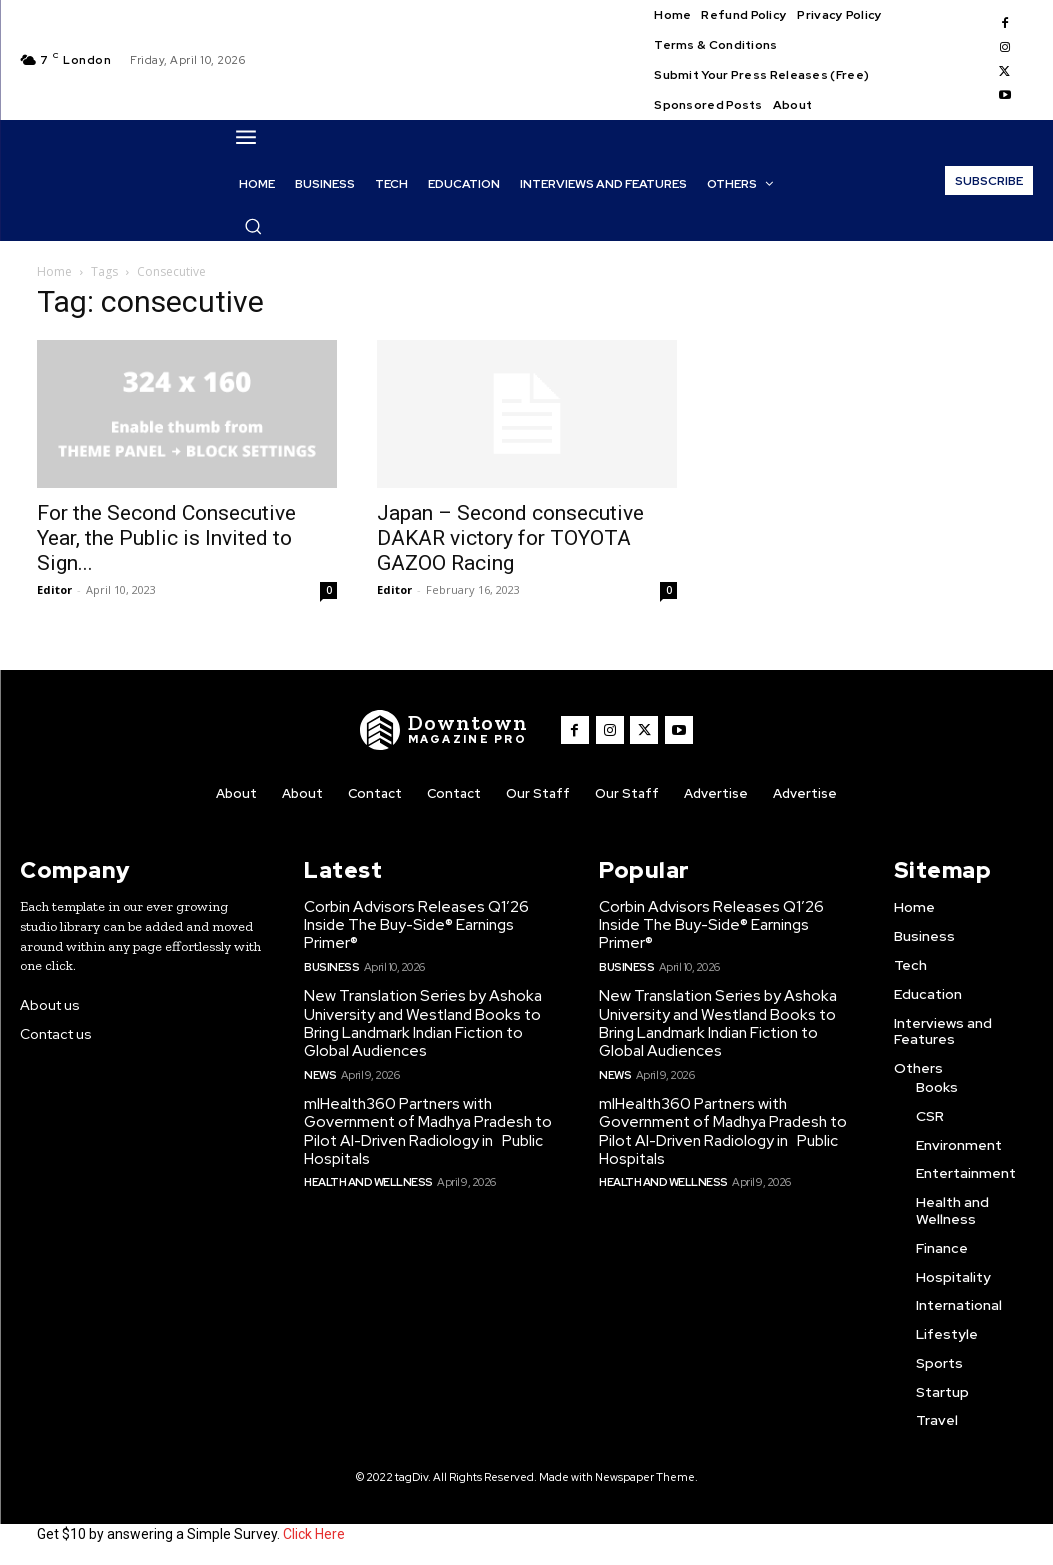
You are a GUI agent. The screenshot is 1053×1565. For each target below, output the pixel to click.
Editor (54, 589)
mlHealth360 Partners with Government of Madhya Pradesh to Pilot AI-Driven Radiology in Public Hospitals (426, 1128)
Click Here (314, 1533)
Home (54, 271)
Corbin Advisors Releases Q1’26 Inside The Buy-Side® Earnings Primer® (414, 924)
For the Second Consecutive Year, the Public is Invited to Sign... (166, 538)
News (319, 1072)
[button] (253, 226)
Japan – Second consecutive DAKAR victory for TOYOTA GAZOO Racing (510, 538)
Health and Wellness (367, 1178)
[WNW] (445, 730)
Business (331, 965)
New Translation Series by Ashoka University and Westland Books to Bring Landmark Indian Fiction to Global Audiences (420, 1022)
